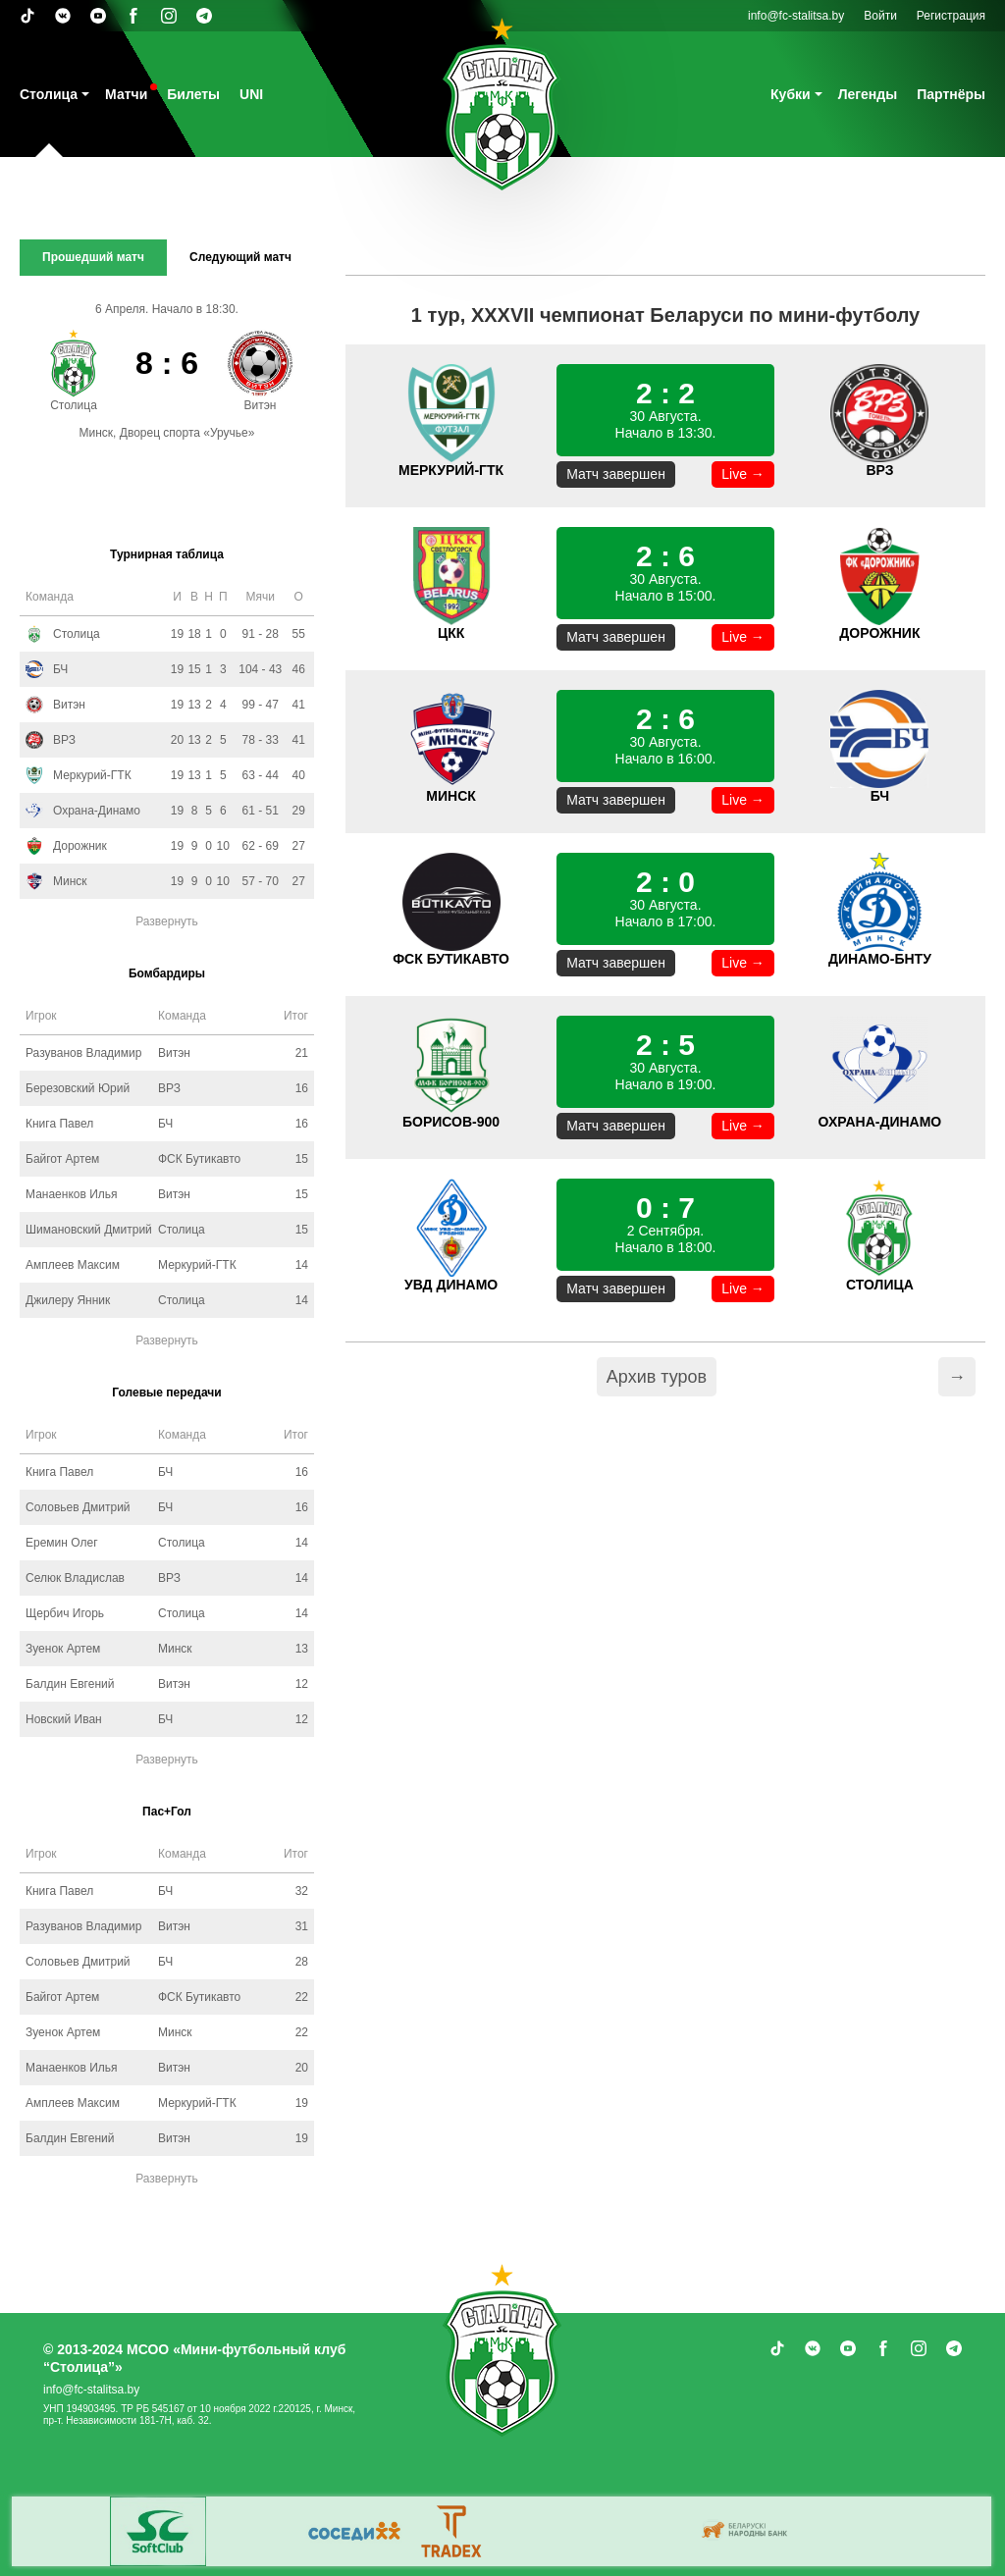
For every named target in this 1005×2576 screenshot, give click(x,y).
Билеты (193, 94)
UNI (251, 94)
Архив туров (657, 1377)
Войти (880, 16)
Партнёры (951, 94)
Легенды (868, 94)
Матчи (126, 94)
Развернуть (166, 921)
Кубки (790, 94)
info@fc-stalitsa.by (796, 16)
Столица (49, 94)
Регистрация (951, 16)
